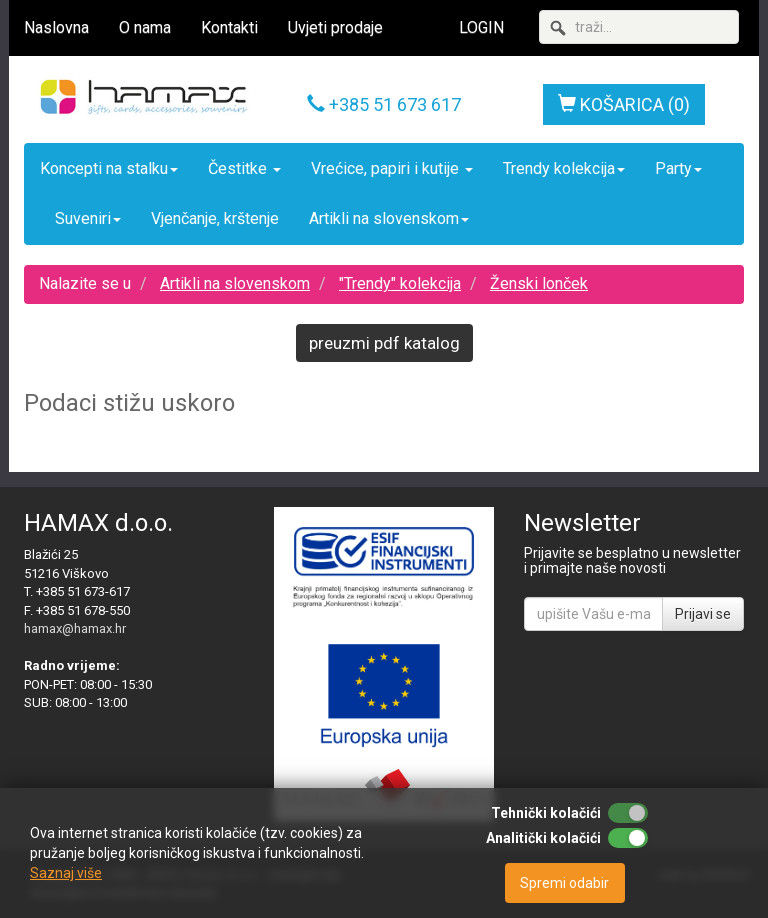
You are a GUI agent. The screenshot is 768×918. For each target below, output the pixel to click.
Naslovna (56, 27)
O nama (145, 27)
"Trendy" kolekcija (400, 283)
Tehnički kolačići (546, 813)
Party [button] (678, 168)
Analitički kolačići (543, 838)
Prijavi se (703, 614)
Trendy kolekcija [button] (564, 168)
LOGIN (481, 27)
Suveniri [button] (88, 218)
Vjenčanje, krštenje (215, 218)
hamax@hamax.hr (75, 628)
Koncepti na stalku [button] (109, 168)
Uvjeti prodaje (335, 27)
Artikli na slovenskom (235, 283)
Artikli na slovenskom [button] (389, 218)
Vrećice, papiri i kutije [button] (392, 168)
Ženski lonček (539, 283)
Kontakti (229, 27)
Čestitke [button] (244, 168)
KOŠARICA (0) (624, 104)
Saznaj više (66, 873)
